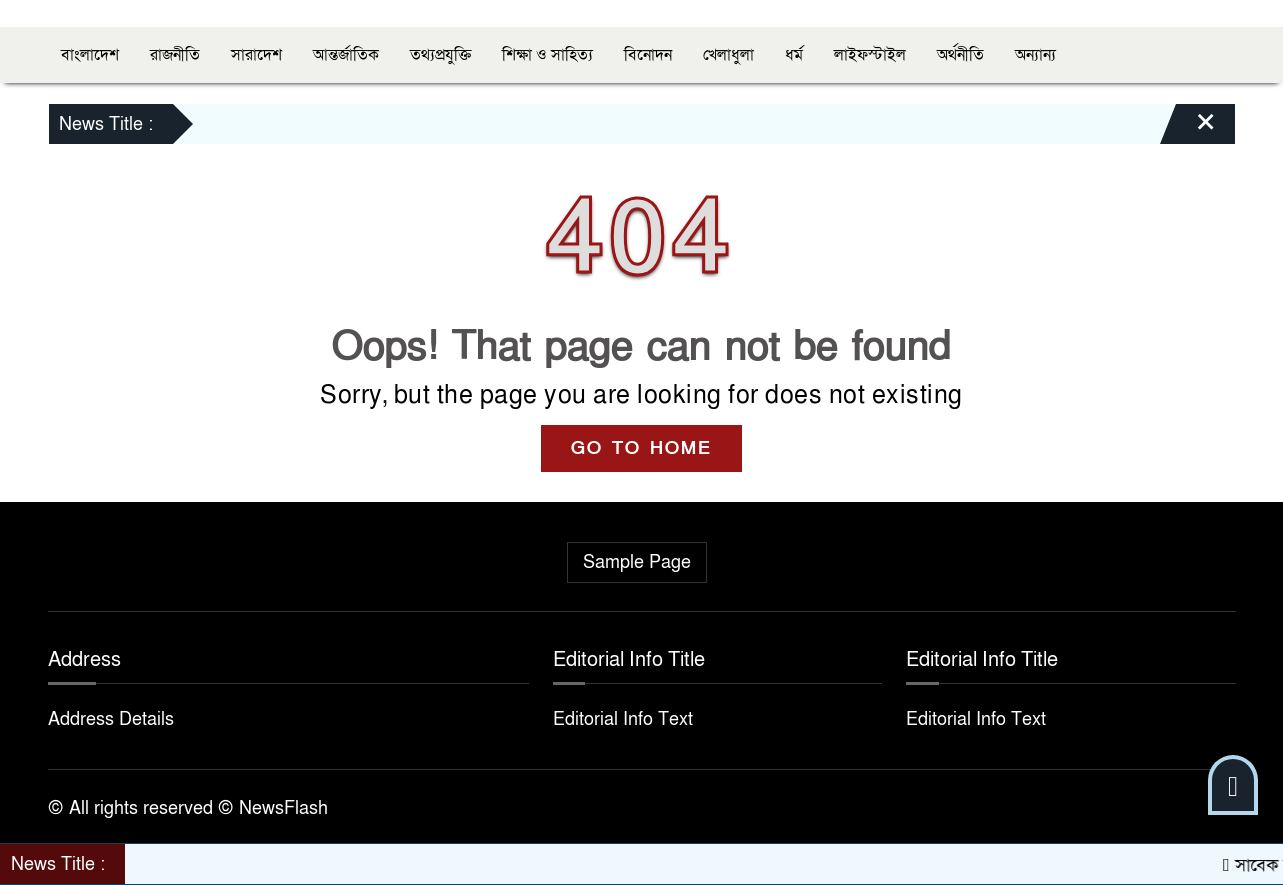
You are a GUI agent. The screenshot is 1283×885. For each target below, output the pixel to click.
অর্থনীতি (960, 55)
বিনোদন (648, 55)
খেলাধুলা (728, 55)
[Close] (1188, 129)
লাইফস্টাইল (870, 55)
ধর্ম (794, 55)
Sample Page (637, 562)
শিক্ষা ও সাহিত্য (547, 55)
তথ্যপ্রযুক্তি (440, 55)
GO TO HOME (641, 448)
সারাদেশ (256, 55)
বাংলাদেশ (90, 55)
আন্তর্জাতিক (346, 55)
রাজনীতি (175, 55)
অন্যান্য (1035, 55)
